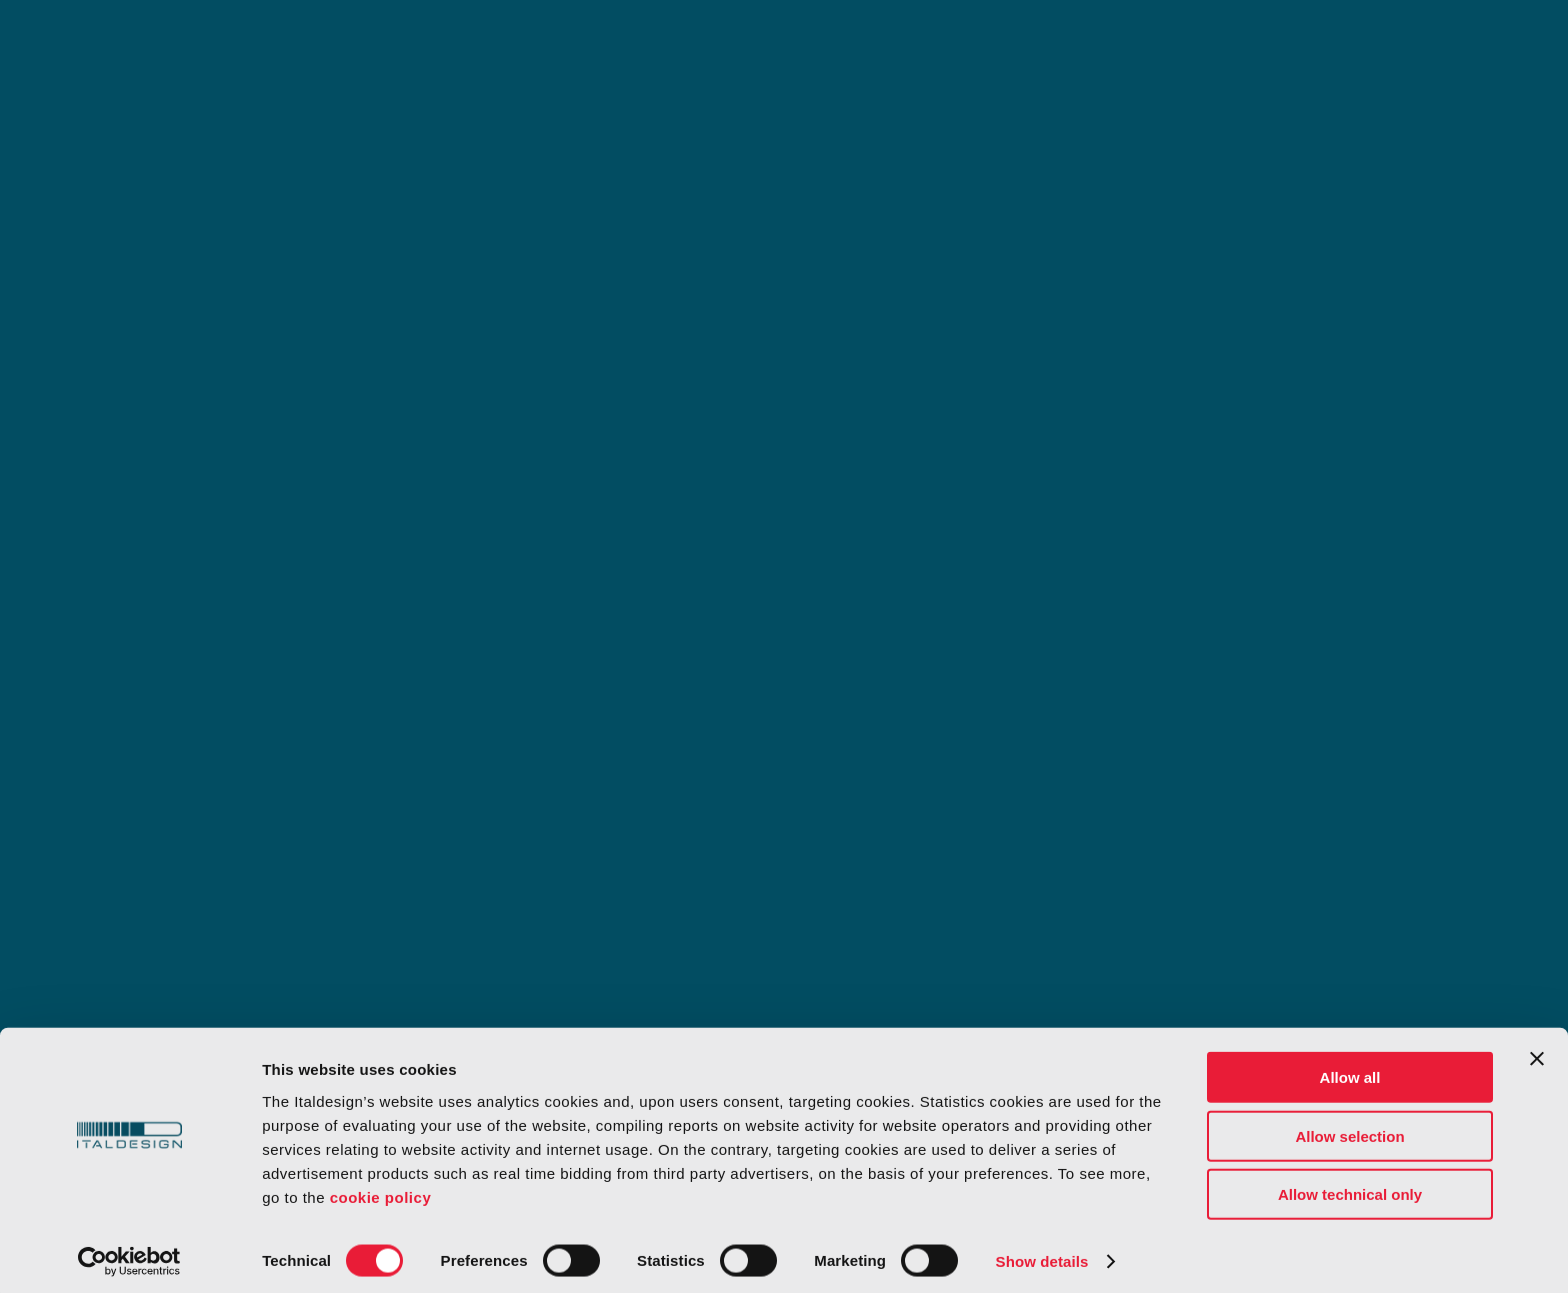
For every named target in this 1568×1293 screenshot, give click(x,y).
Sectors (576, 45)
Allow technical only (1350, 1186)
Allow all (1350, 1069)
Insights (841, 45)
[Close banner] (1537, 1051)
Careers (1104, 45)
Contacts (1279, 45)
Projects (708, 45)
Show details (1042, 1253)
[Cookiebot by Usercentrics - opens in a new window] (129, 1254)
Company (972, 45)
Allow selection (1349, 1128)
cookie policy (381, 1188)
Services (446, 45)
